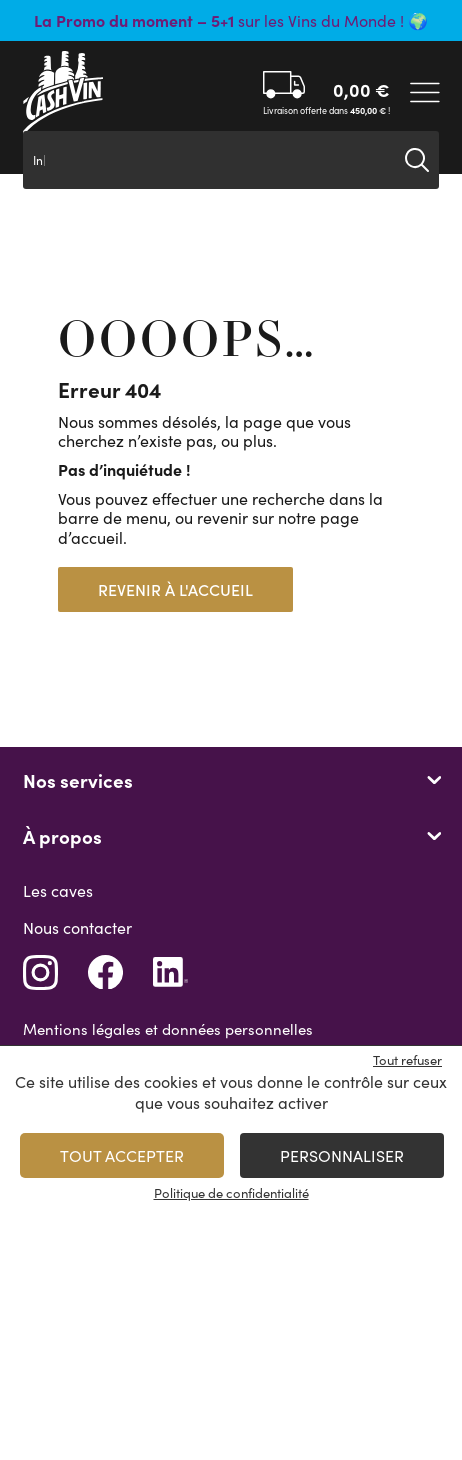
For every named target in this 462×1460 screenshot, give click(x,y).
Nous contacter (77, 927)
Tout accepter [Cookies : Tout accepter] (122, 1155)
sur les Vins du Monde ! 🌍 (231, 20)
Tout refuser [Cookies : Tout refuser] (407, 1060)
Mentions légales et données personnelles (168, 1029)
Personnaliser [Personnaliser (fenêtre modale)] (342, 1155)
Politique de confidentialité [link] (231, 1193)
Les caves (58, 890)
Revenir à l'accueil (175, 589)
